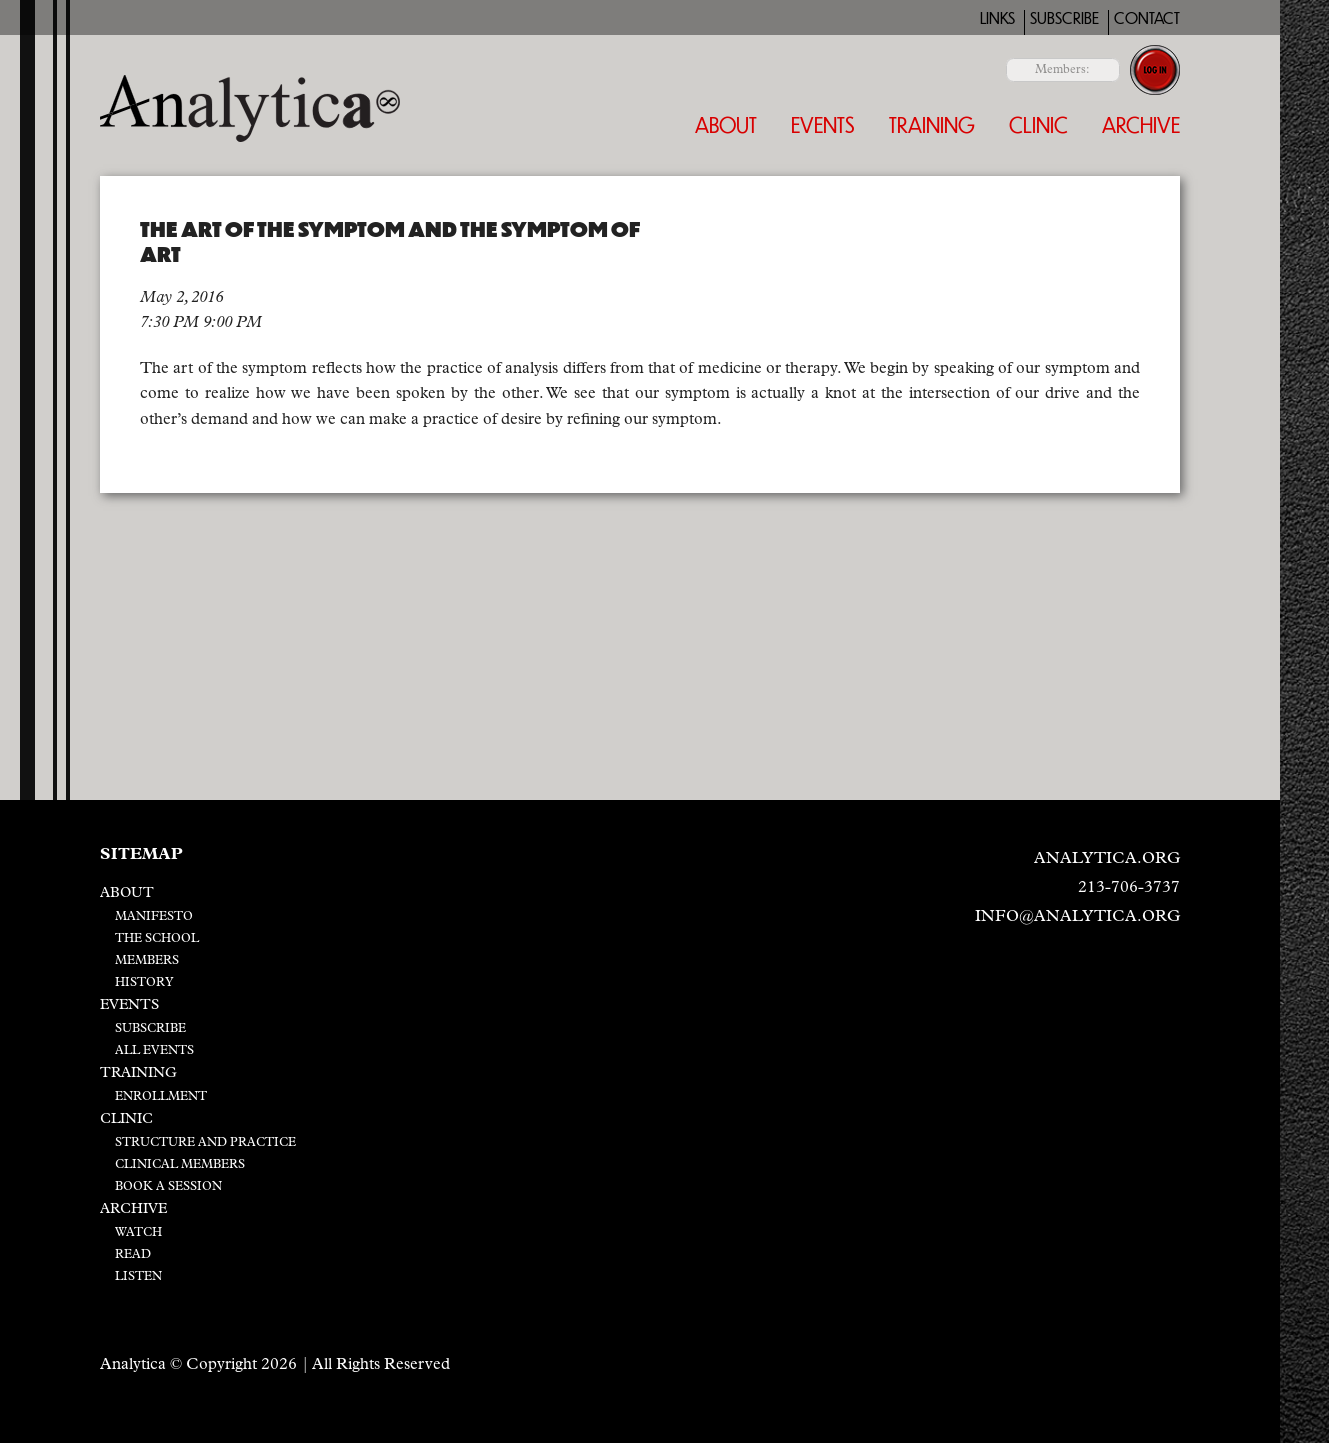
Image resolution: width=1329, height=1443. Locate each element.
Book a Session (168, 1187)
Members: (1062, 70)
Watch (138, 1233)
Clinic (1038, 124)
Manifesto (154, 917)
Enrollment (161, 1097)
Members (147, 961)
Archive (1141, 124)
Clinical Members (180, 1165)
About (726, 124)
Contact (1147, 18)
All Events (154, 1051)
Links (997, 18)
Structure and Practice (205, 1143)
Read (133, 1255)
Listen (138, 1277)
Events (823, 124)
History (144, 983)
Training (932, 124)
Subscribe (1064, 18)
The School (157, 939)
